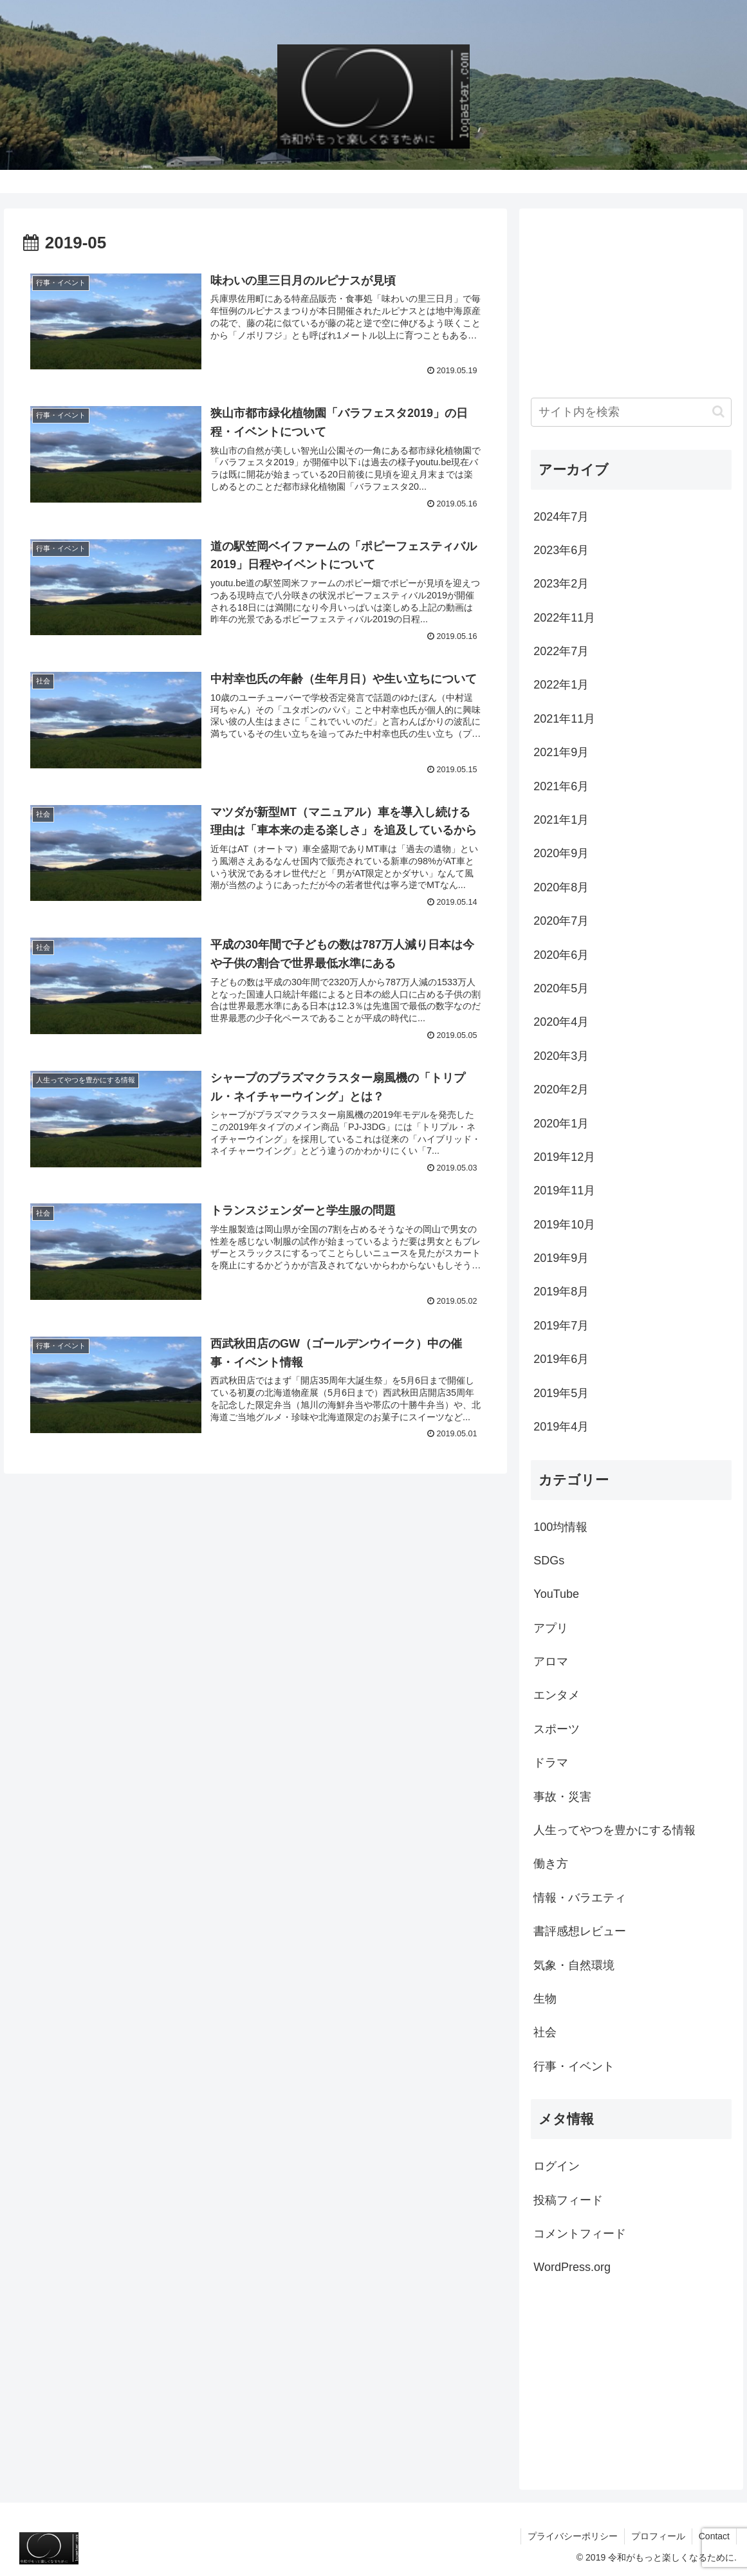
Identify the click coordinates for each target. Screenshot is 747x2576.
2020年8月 (561, 887)
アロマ (550, 1661)
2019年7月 (561, 1325)
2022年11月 (564, 617)
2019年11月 (564, 1190)
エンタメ (556, 1695)
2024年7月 (561, 516)
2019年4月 (561, 1426)
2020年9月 (561, 853)
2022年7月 (561, 651)
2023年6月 (561, 550)
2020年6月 (561, 955)
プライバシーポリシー (573, 2536)
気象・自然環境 (573, 1965)
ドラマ (550, 1762)
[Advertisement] (631, 300)
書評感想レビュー (579, 1931)
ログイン (556, 2166)
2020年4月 (561, 1021)
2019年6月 (561, 1359)
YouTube (556, 1594)
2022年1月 (561, 684)
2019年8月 (561, 1291)
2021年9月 (561, 752)
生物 (545, 1998)
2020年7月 (561, 920)
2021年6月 (561, 786)
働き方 (550, 1863)
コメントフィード (579, 2233)
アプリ (550, 1628)
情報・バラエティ (579, 1897)
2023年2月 (561, 583)
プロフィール (658, 2536)
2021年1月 (561, 819)
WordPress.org (572, 2267)
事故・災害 (562, 1796)
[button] (718, 411)
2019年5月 (561, 1393)
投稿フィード (568, 2200)
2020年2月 (561, 1089)
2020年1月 (561, 1123)
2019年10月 (564, 1224)
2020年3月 (561, 1056)
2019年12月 (564, 1157)
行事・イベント (573, 2066)
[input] (631, 412)
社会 (545, 2032)
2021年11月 (564, 718)
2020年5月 (561, 988)
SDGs (548, 1560)
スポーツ (556, 1729)
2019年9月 (561, 1258)
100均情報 (560, 1527)
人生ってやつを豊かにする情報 (614, 1830)
